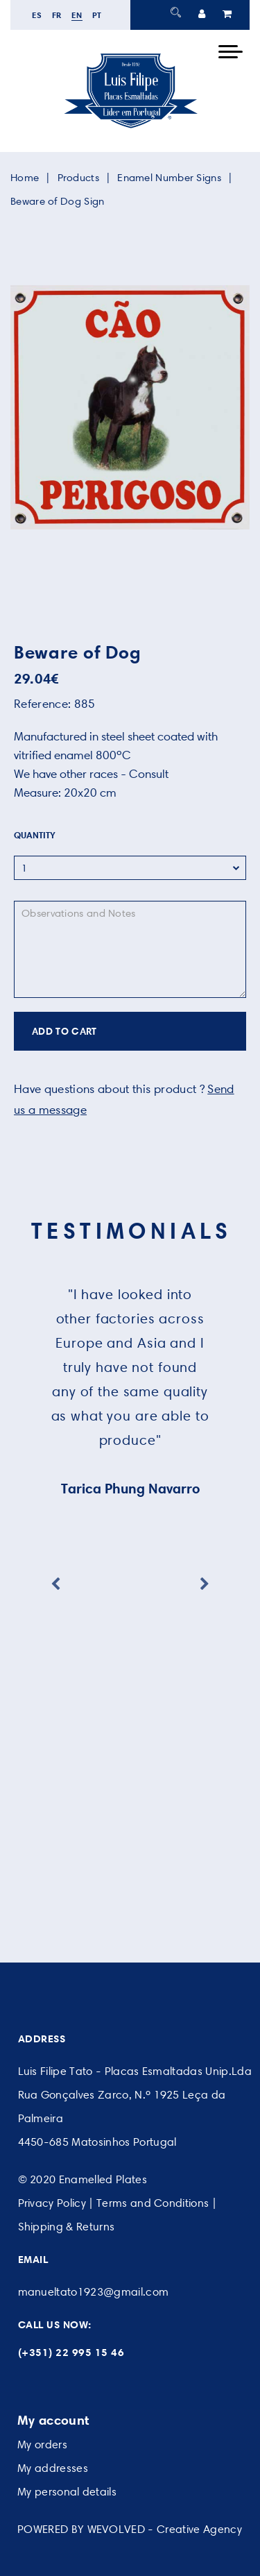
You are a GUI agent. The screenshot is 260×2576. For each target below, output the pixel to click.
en (77, 15)
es (37, 15)
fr (57, 15)
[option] (130, 407)
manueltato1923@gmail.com (93, 2291)
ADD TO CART (64, 1031)
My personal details (66, 2491)
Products (78, 177)
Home (24, 177)
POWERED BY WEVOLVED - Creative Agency (129, 2529)
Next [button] (204, 1584)
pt (97, 15)
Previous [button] (55, 1584)
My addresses (52, 2468)
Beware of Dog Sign (57, 201)
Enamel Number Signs (169, 177)
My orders (42, 2444)
